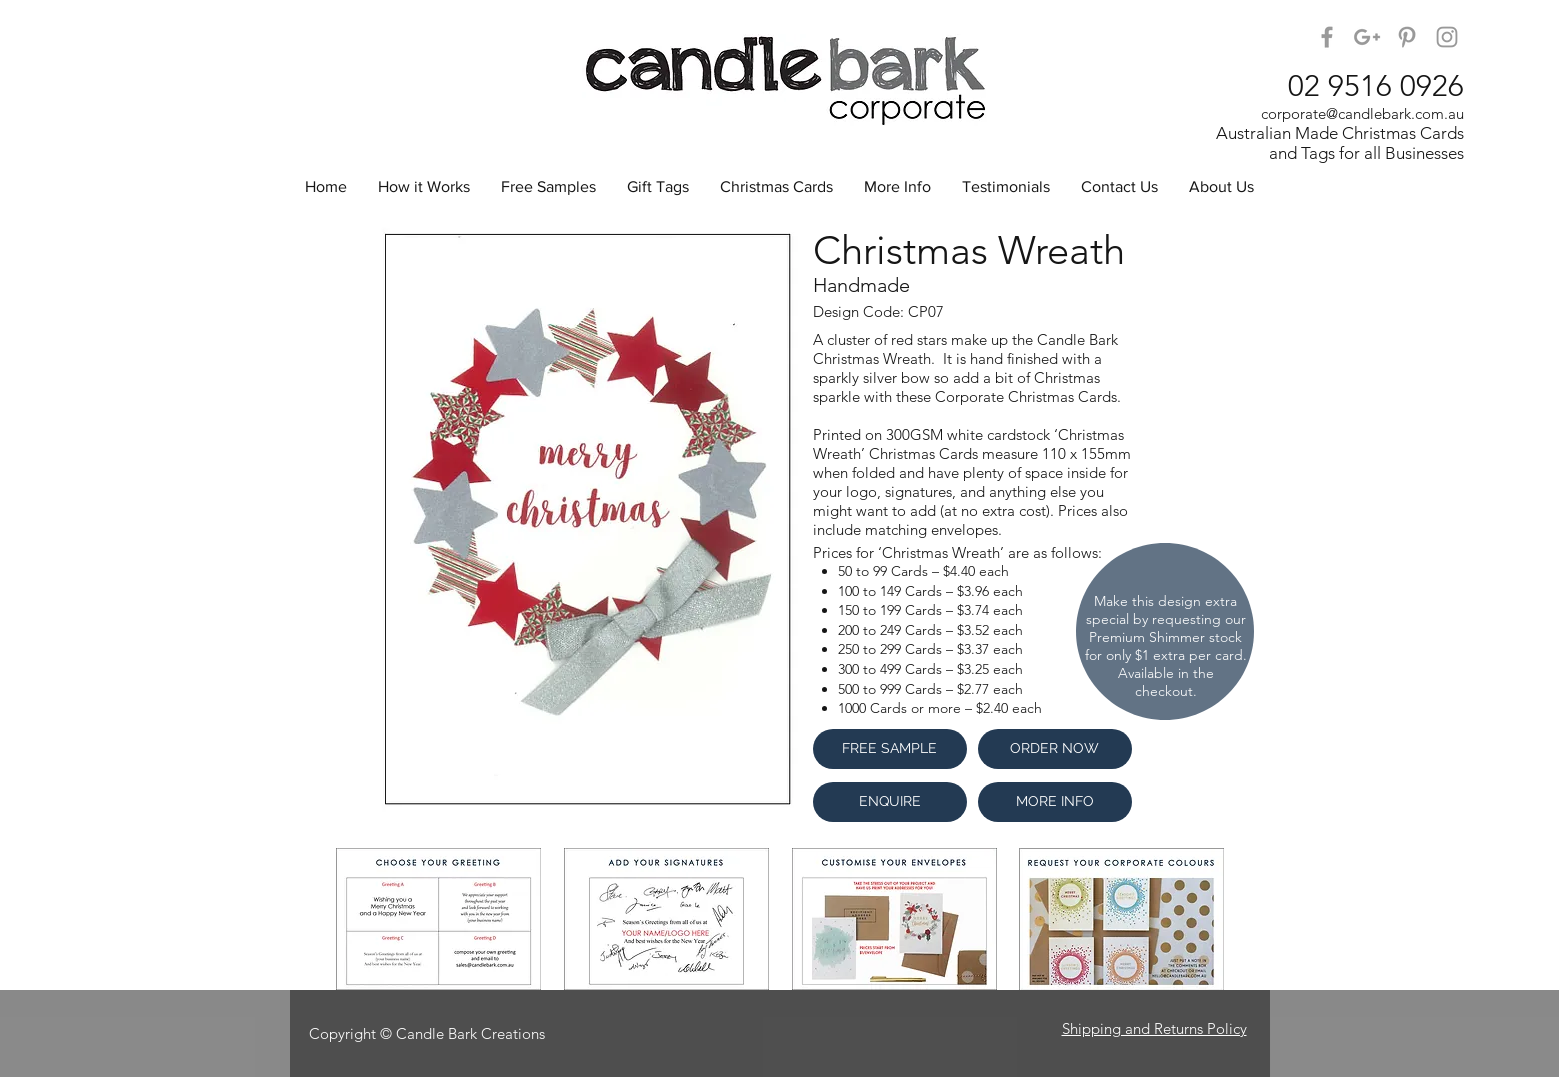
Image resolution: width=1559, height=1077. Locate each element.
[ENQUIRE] (890, 802)
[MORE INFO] (1055, 802)
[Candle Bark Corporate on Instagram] (1447, 37)
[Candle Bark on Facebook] (1327, 37)
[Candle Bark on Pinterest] (1407, 37)
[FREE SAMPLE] (890, 749)
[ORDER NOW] (1055, 749)
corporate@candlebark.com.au (1362, 113)
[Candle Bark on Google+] (1367, 37)
